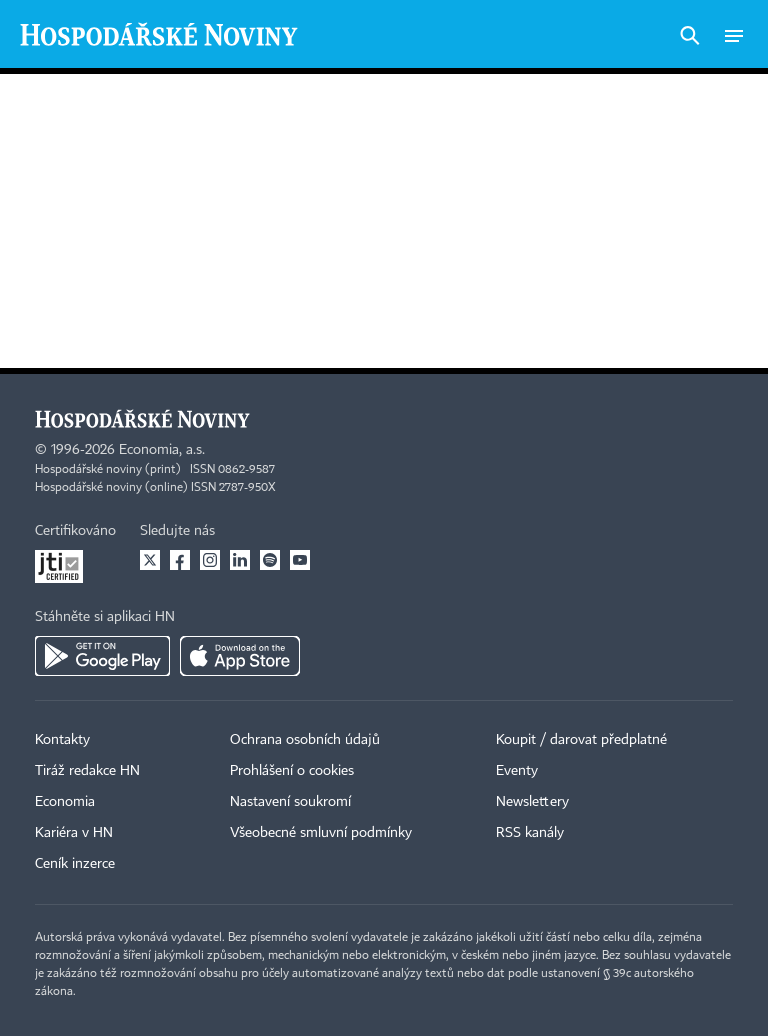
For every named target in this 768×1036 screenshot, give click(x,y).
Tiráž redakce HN (87, 771)
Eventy (517, 771)
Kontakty (62, 740)
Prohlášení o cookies (292, 771)
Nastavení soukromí (290, 802)
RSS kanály (530, 833)
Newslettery (532, 802)
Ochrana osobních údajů (305, 740)
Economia (65, 802)
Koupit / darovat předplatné (581, 740)
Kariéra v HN (74, 833)
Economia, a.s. (162, 450)
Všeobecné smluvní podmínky (321, 833)
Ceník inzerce (75, 864)
